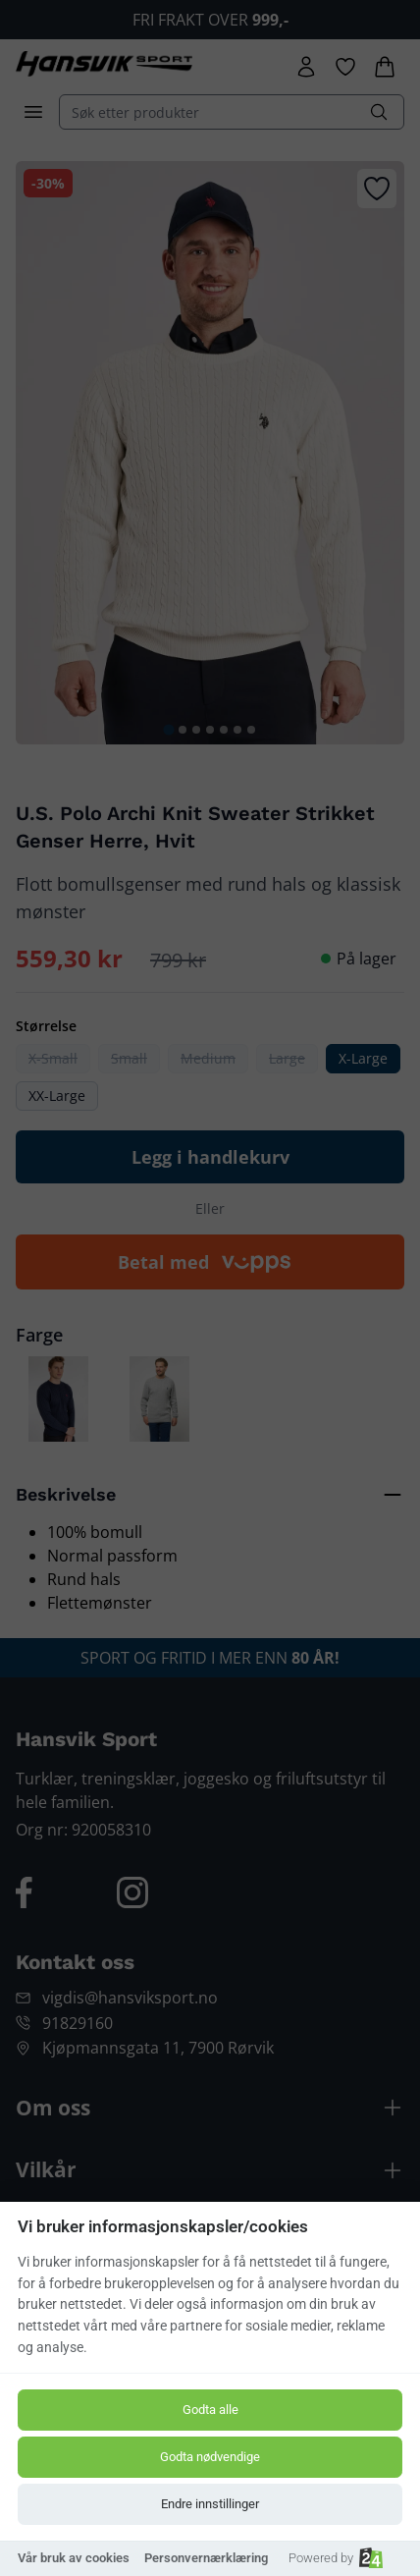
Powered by (336, 2558)
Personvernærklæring (206, 2557)
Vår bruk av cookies (74, 2557)
